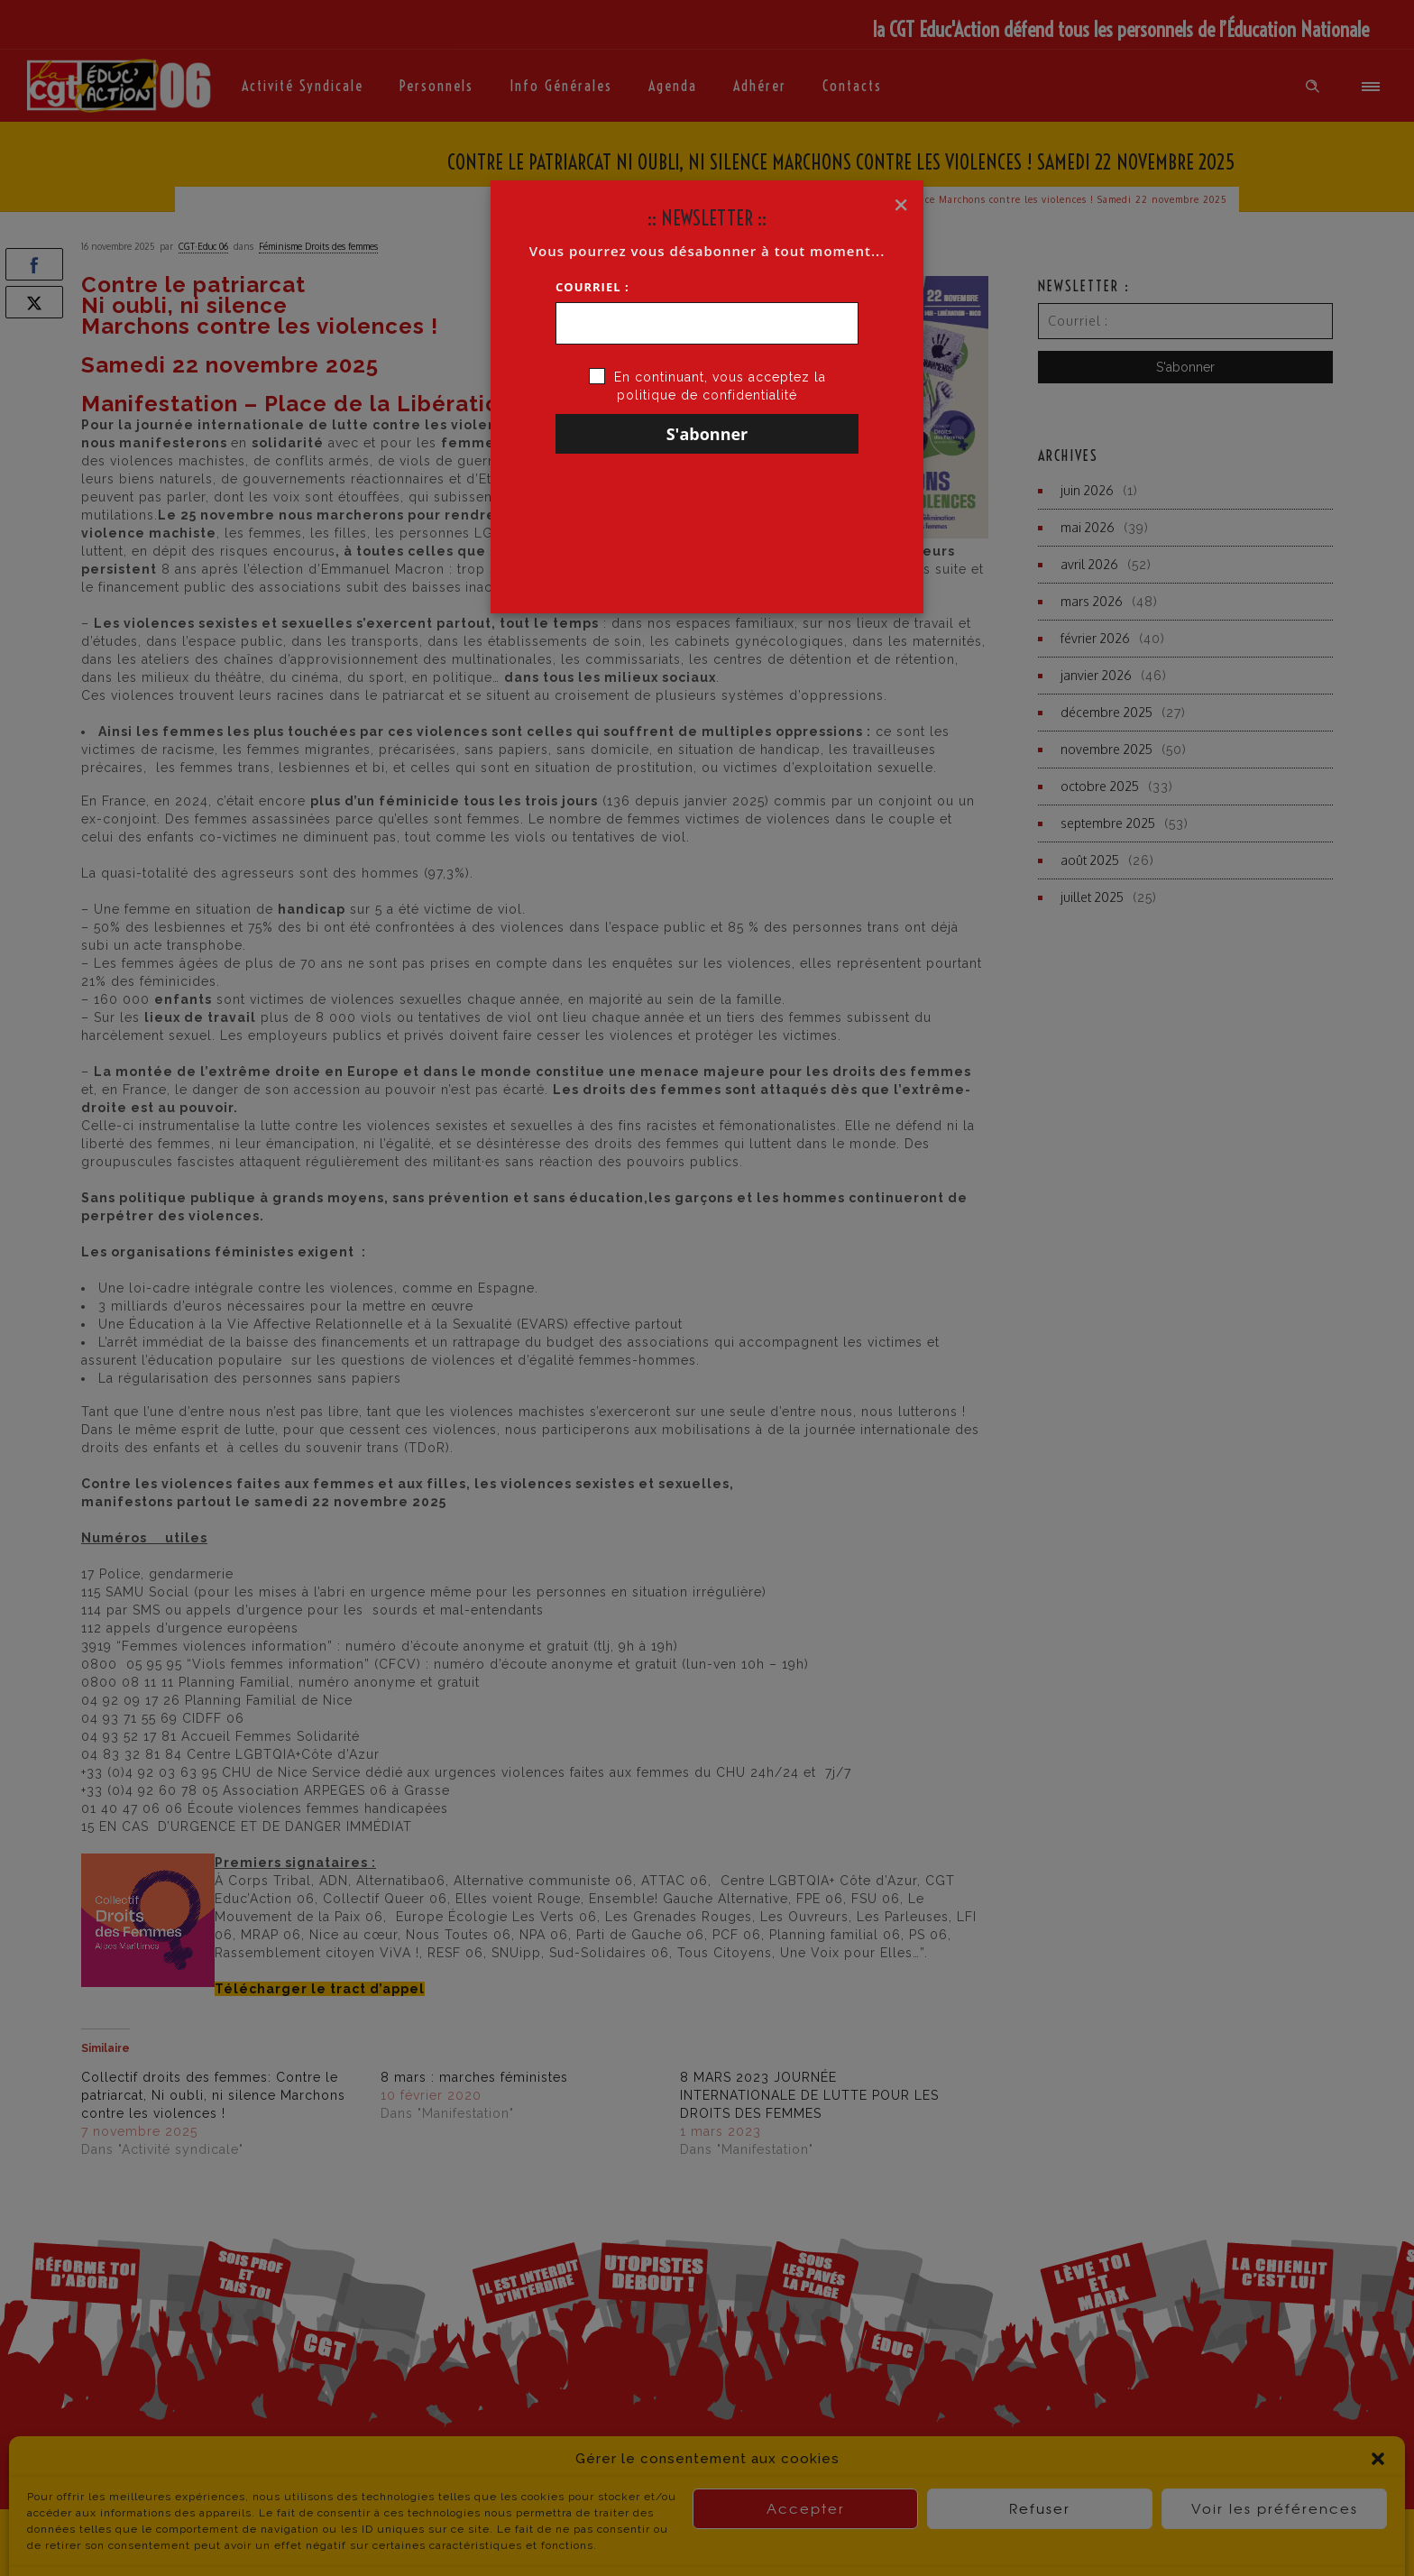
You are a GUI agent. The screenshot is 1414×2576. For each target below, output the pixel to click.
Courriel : (592, 287)
